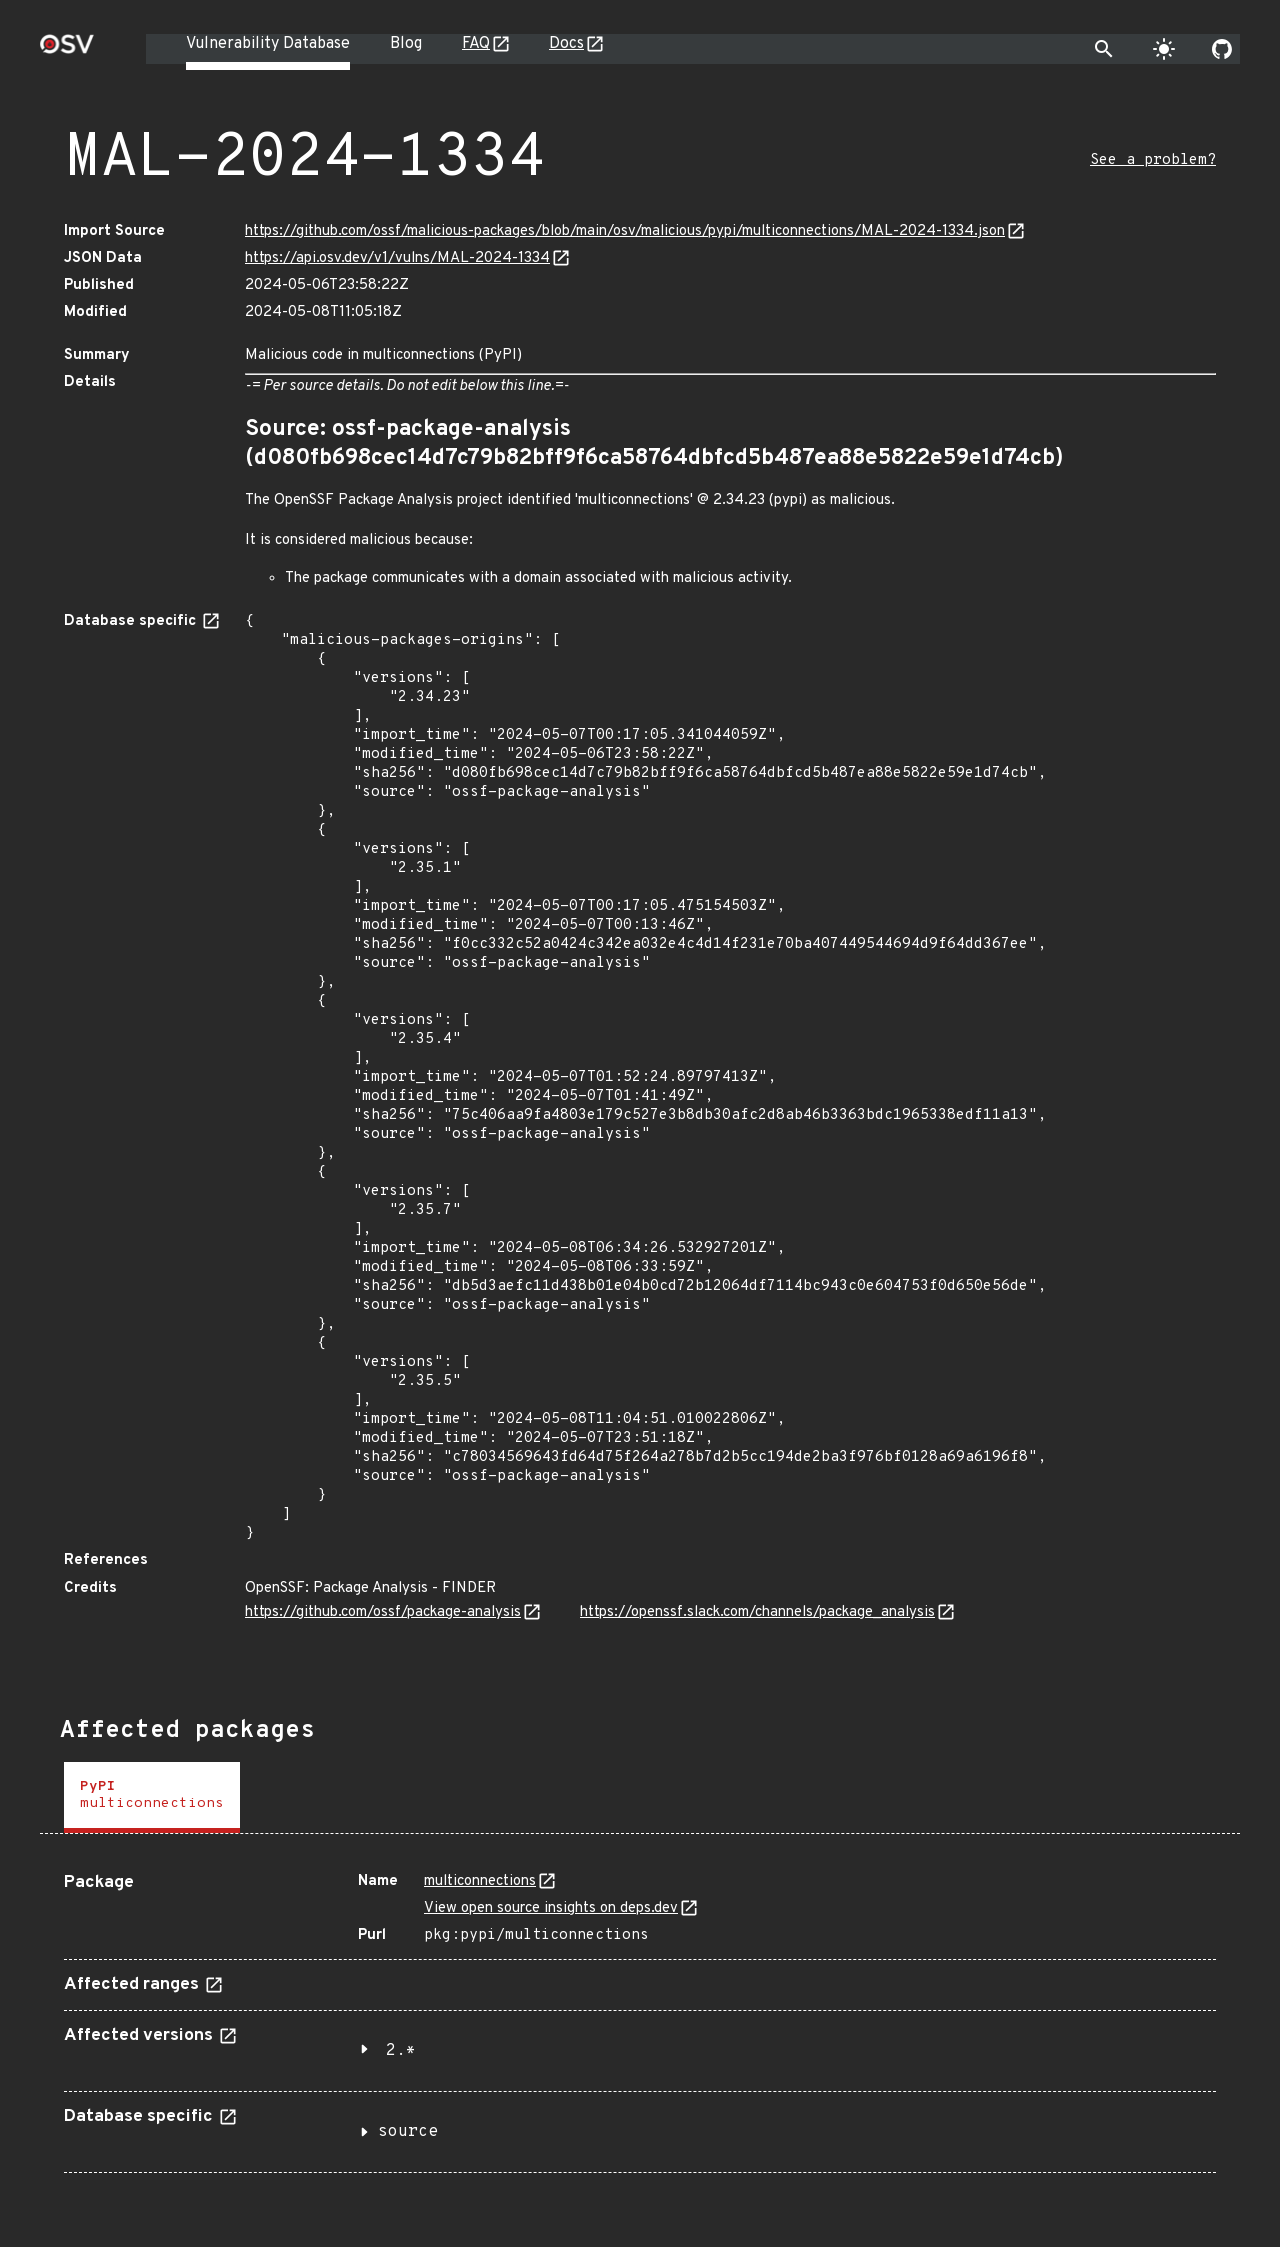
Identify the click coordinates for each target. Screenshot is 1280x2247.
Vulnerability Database (268, 44)
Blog (406, 44)
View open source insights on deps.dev (551, 1908)
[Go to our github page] (1222, 49)
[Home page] (67, 50)
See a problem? (1153, 160)
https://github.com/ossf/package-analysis (383, 1612)
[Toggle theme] (1164, 49)
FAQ (476, 44)
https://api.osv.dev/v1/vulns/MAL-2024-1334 (397, 258)
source (408, 2132)
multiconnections (480, 1881)
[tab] (152, 1797)
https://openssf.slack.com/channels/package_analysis (757, 1612)
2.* (401, 2051)
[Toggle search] (1104, 49)
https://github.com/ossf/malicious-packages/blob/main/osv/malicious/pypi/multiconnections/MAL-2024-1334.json (625, 231)
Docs (566, 44)
